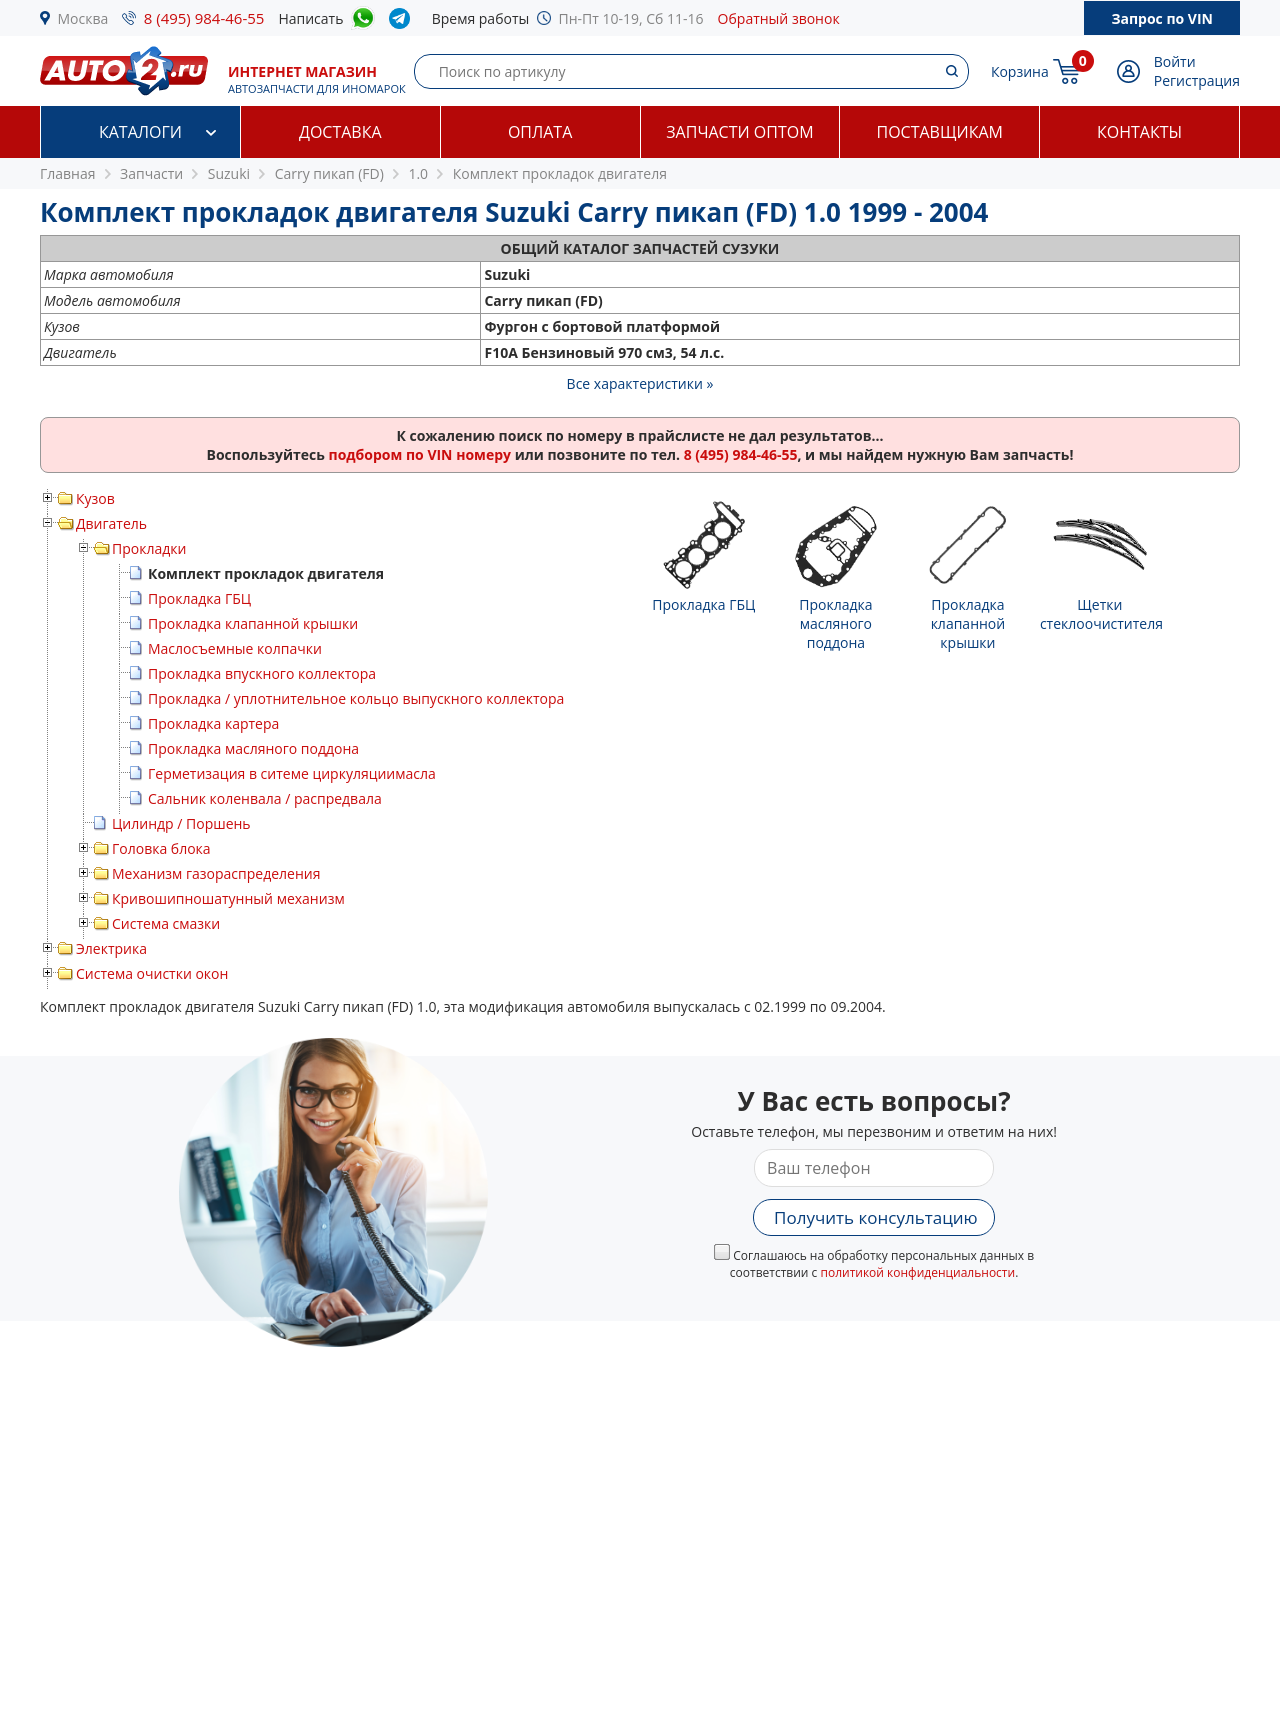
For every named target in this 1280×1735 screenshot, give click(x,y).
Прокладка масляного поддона (253, 748)
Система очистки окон (152, 973)
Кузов (95, 498)
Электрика (111, 948)
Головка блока (161, 848)
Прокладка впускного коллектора (262, 673)
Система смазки (166, 923)
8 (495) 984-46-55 (204, 18)
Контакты (1139, 132)
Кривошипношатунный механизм (228, 898)
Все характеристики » (640, 383)
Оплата (540, 132)
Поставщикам (940, 132)
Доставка (340, 132)
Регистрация (1197, 80)
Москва (83, 18)
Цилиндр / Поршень (181, 823)
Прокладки (149, 548)
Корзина (1020, 71)
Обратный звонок (779, 18)
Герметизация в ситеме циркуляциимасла (292, 773)
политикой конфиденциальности (917, 1272)
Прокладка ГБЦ (199, 598)
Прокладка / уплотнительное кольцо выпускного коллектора (356, 698)
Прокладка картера (213, 723)
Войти (1175, 61)
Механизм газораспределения (216, 873)
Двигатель (111, 523)
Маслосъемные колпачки (235, 648)
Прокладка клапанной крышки (253, 623)
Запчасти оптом (739, 132)
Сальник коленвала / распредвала (265, 798)
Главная (68, 173)
